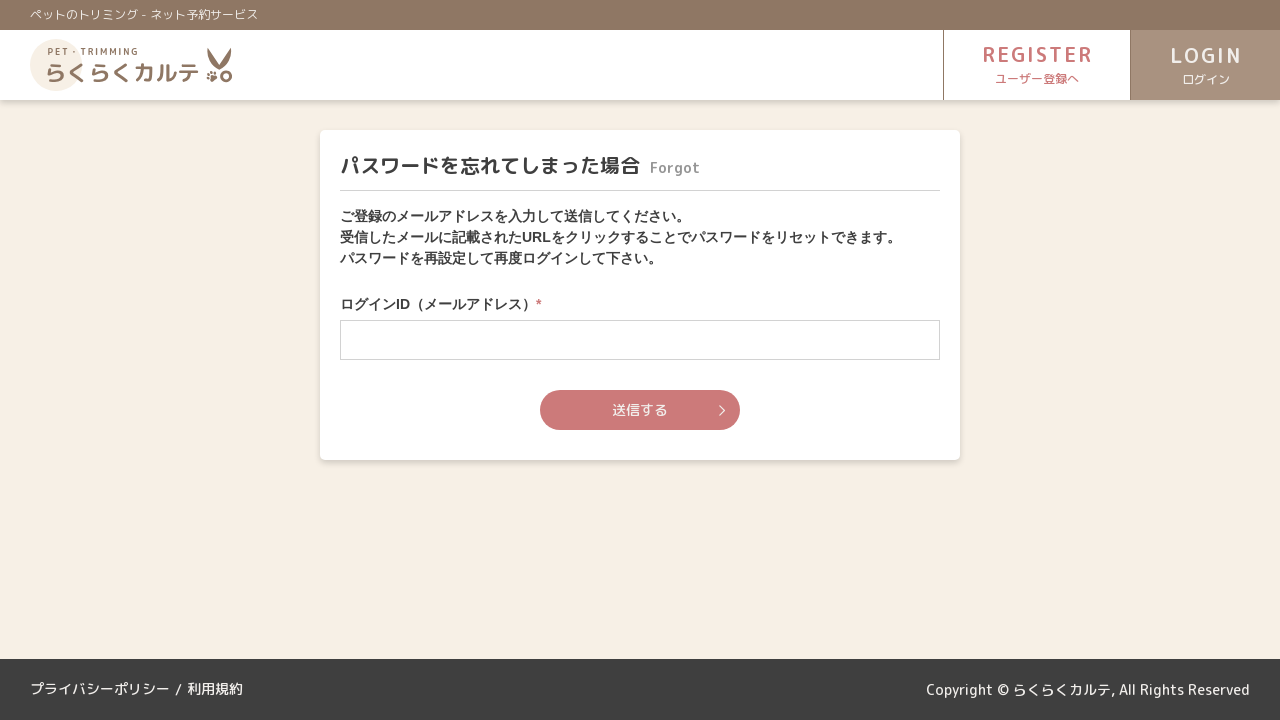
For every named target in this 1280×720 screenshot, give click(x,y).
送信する (640, 409)
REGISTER (1035, 64)
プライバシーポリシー (100, 689)
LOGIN (1205, 65)
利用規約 (215, 689)
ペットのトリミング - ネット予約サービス (144, 14)
